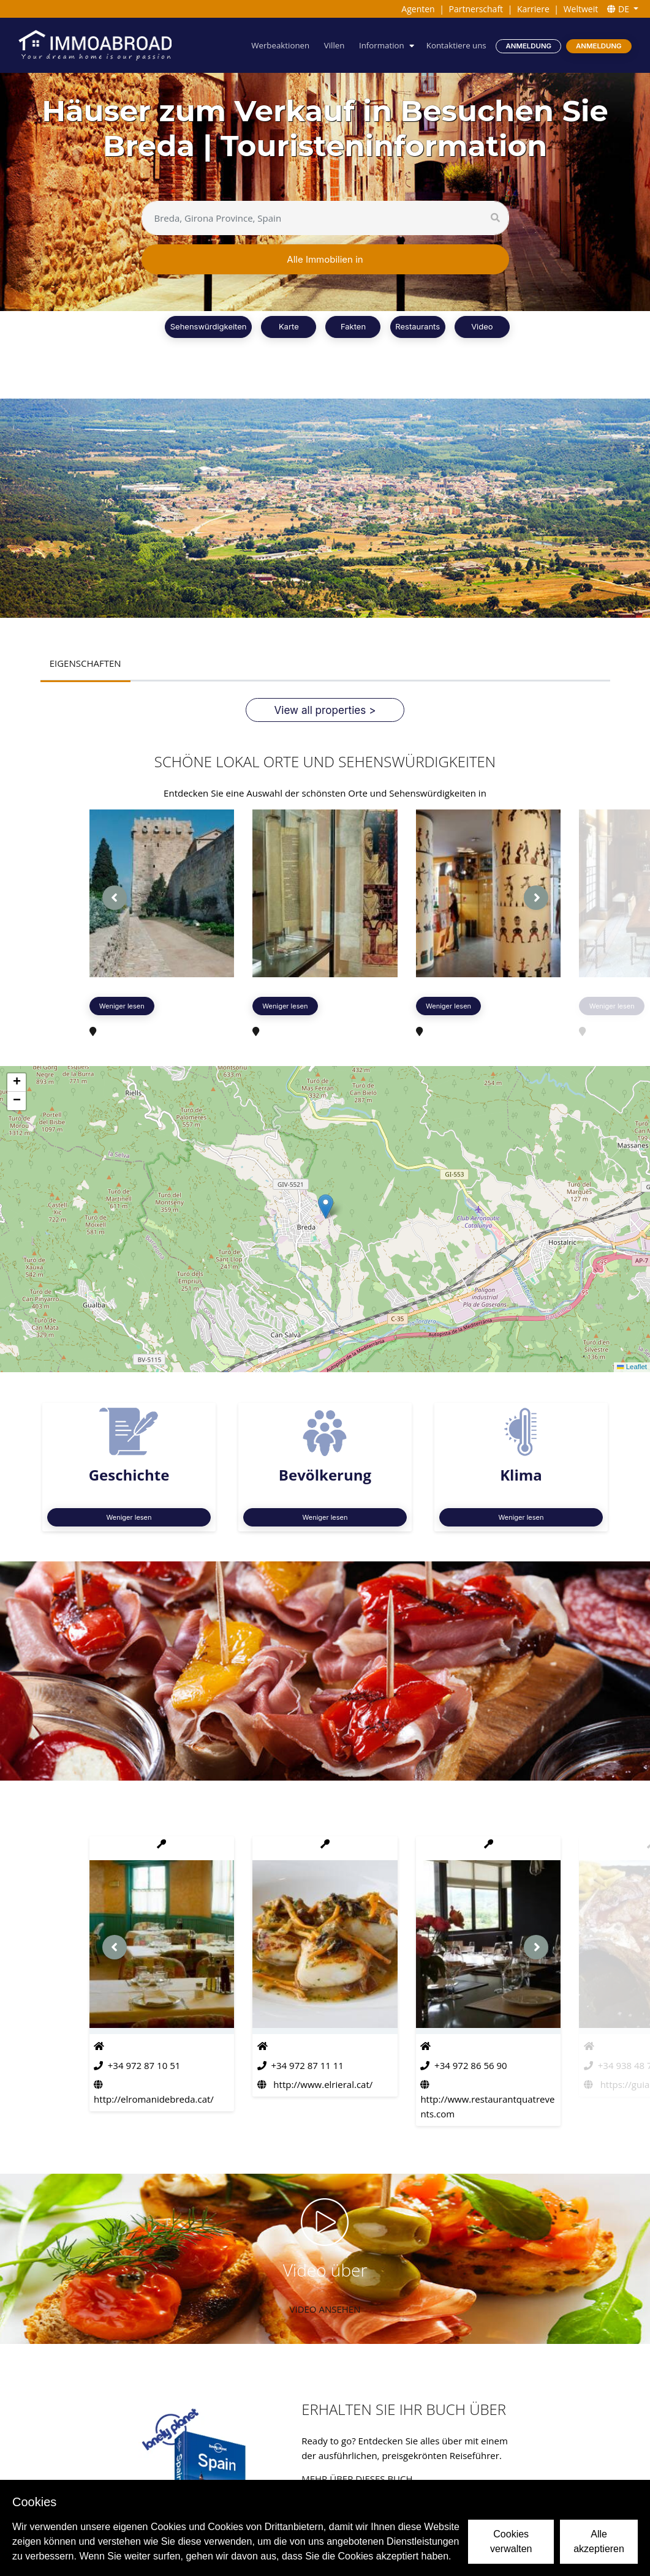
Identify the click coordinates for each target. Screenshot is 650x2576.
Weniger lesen (122, 1006)
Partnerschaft (476, 9)
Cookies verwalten (511, 2541)
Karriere (533, 9)
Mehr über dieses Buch (356, 2479)
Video (482, 326)
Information (381, 45)
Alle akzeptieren (598, 2541)
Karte (289, 326)
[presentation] (114, 897)
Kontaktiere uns (456, 45)
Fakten (353, 326)
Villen (334, 45)
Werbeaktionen (280, 45)
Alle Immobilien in (325, 259)
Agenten (417, 9)
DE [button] (619, 9)
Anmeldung (529, 46)
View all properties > (325, 710)
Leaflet (632, 1366)
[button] (325, 1206)
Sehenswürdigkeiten (208, 326)
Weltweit (581, 9)
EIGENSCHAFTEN (85, 663)
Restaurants (417, 326)
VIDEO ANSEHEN (325, 2309)
